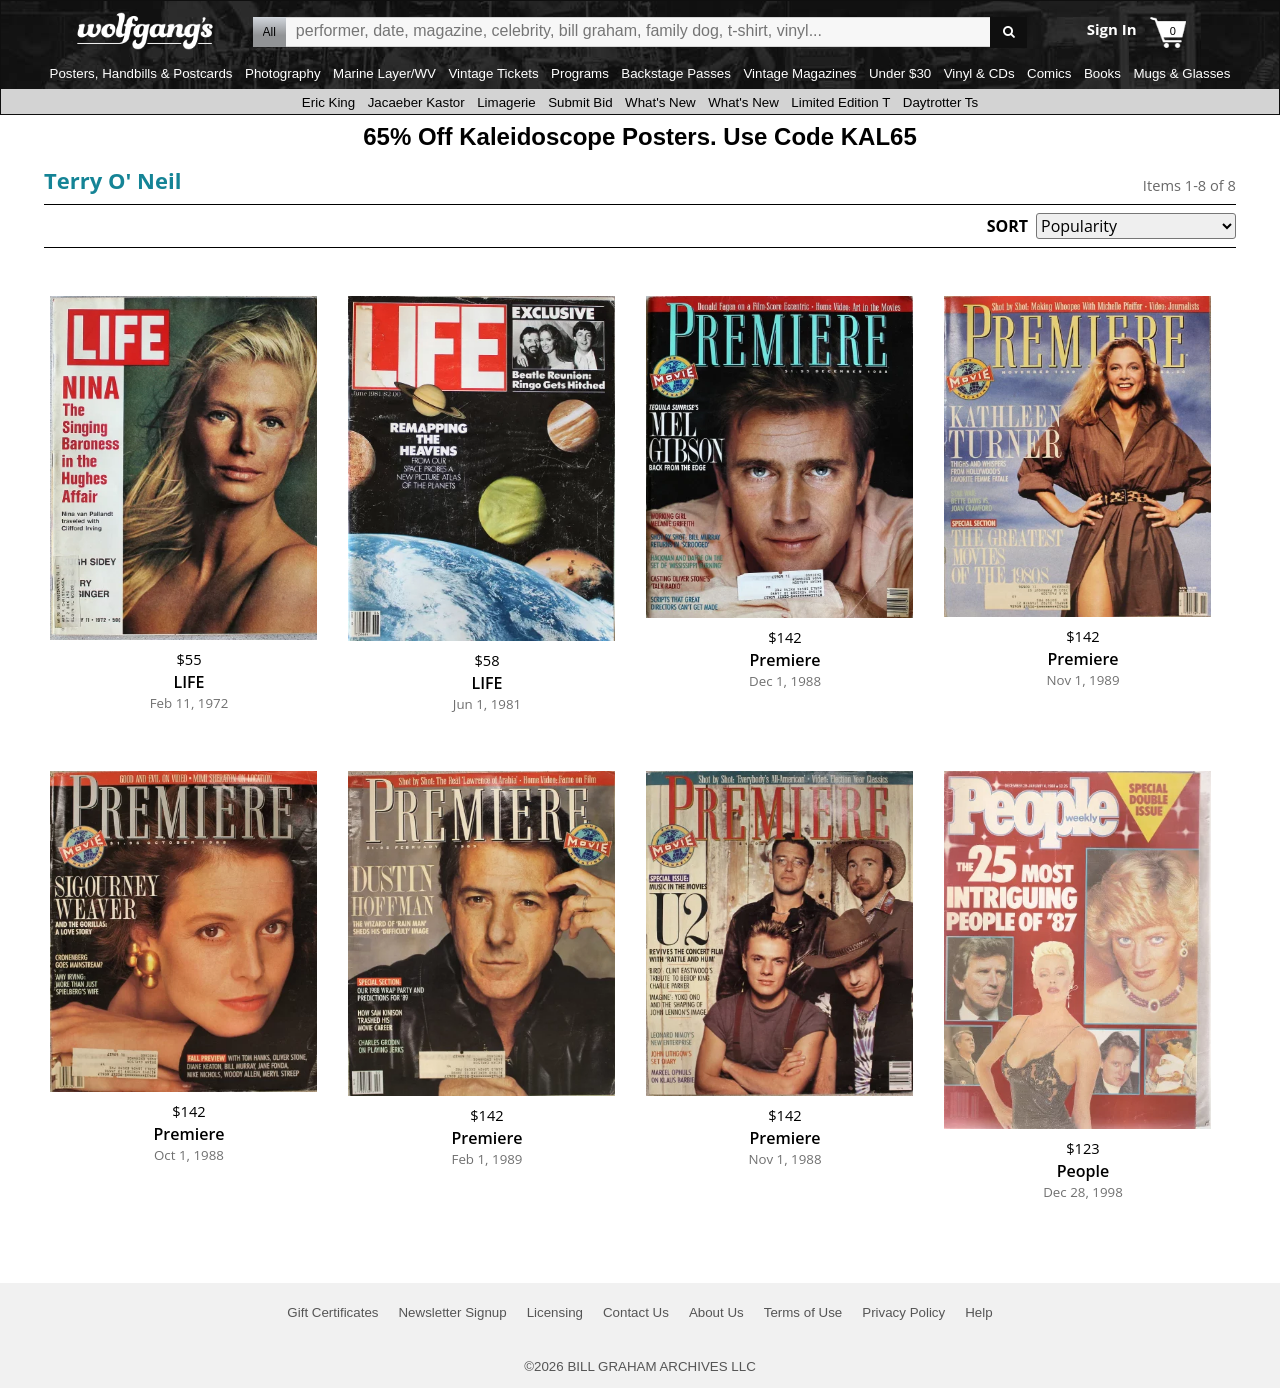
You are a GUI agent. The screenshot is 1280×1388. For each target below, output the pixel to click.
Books (1102, 73)
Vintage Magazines (799, 73)
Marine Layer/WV (384, 73)
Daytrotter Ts (940, 102)
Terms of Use (803, 1312)
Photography (283, 73)
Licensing (555, 1312)
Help (978, 1312)
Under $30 (900, 73)
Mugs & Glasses (1181, 73)
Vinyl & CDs (979, 73)
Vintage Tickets (493, 73)
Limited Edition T (840, 102)
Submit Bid (580, 102)
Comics (1049, 73)
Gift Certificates (332, 1312)
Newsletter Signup (452, 1312)
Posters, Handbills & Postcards (141, 73)
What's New (660, 102)
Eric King (328, 102)
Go (1008, 32)
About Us (716, 1312)
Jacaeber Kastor (416, 102)
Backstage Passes (676, 73)
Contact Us (636, 1312)
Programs (580, 73)
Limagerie (506, 102)
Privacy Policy (903, 1312)
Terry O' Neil (112, 180)
